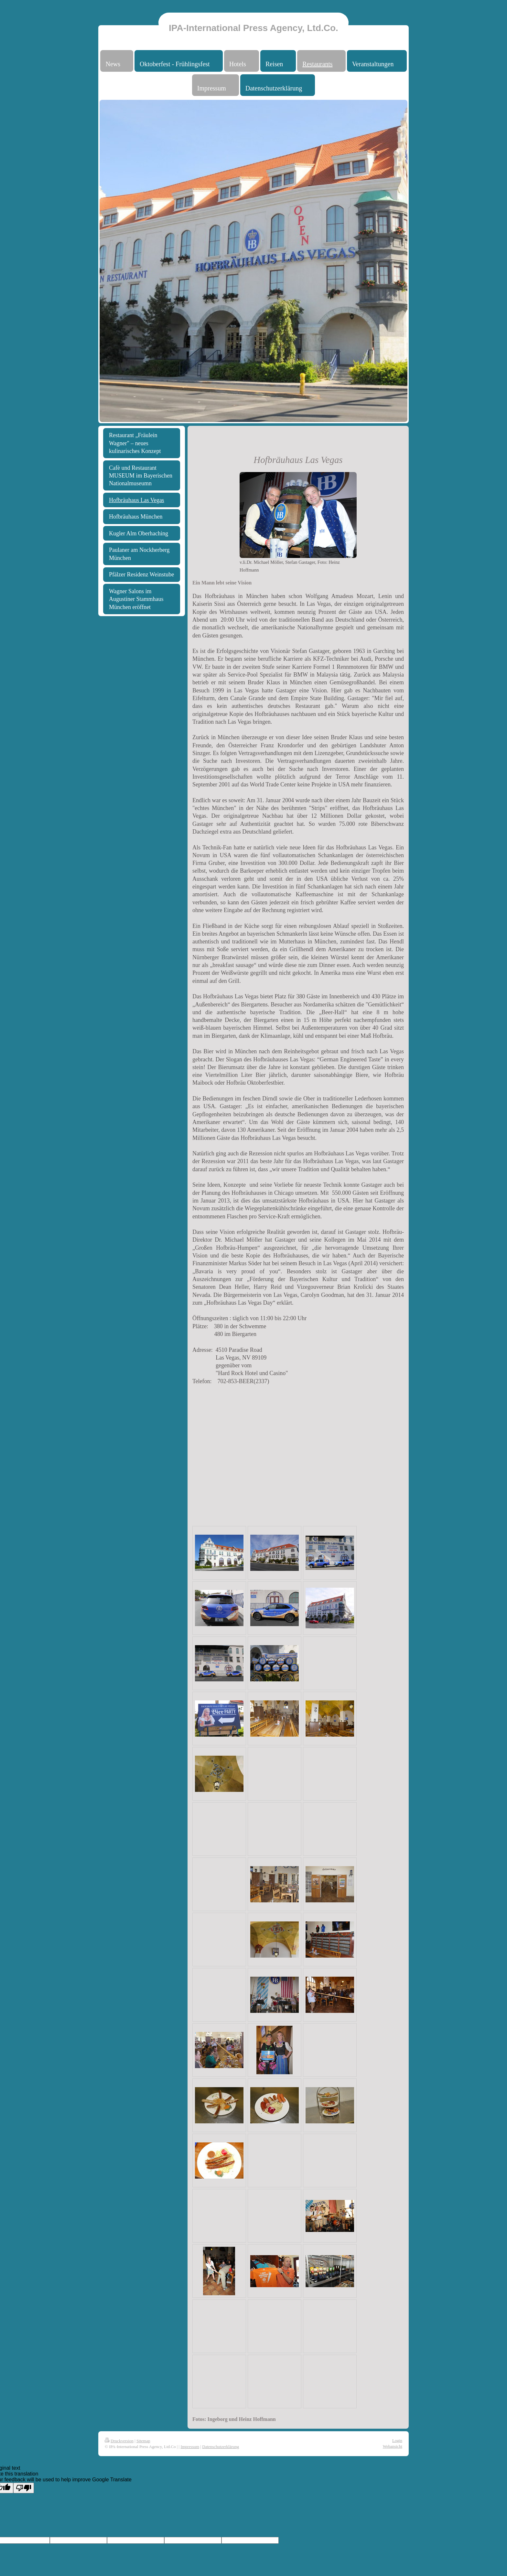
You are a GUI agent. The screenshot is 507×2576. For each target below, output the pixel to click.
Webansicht (392, 2446)
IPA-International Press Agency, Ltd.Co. (253, 28)
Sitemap (143, 2440)
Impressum (189, 2446)
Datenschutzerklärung (220, 2446)
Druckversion (119, 2440)
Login (397, 2440)
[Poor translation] (23, 2488)
